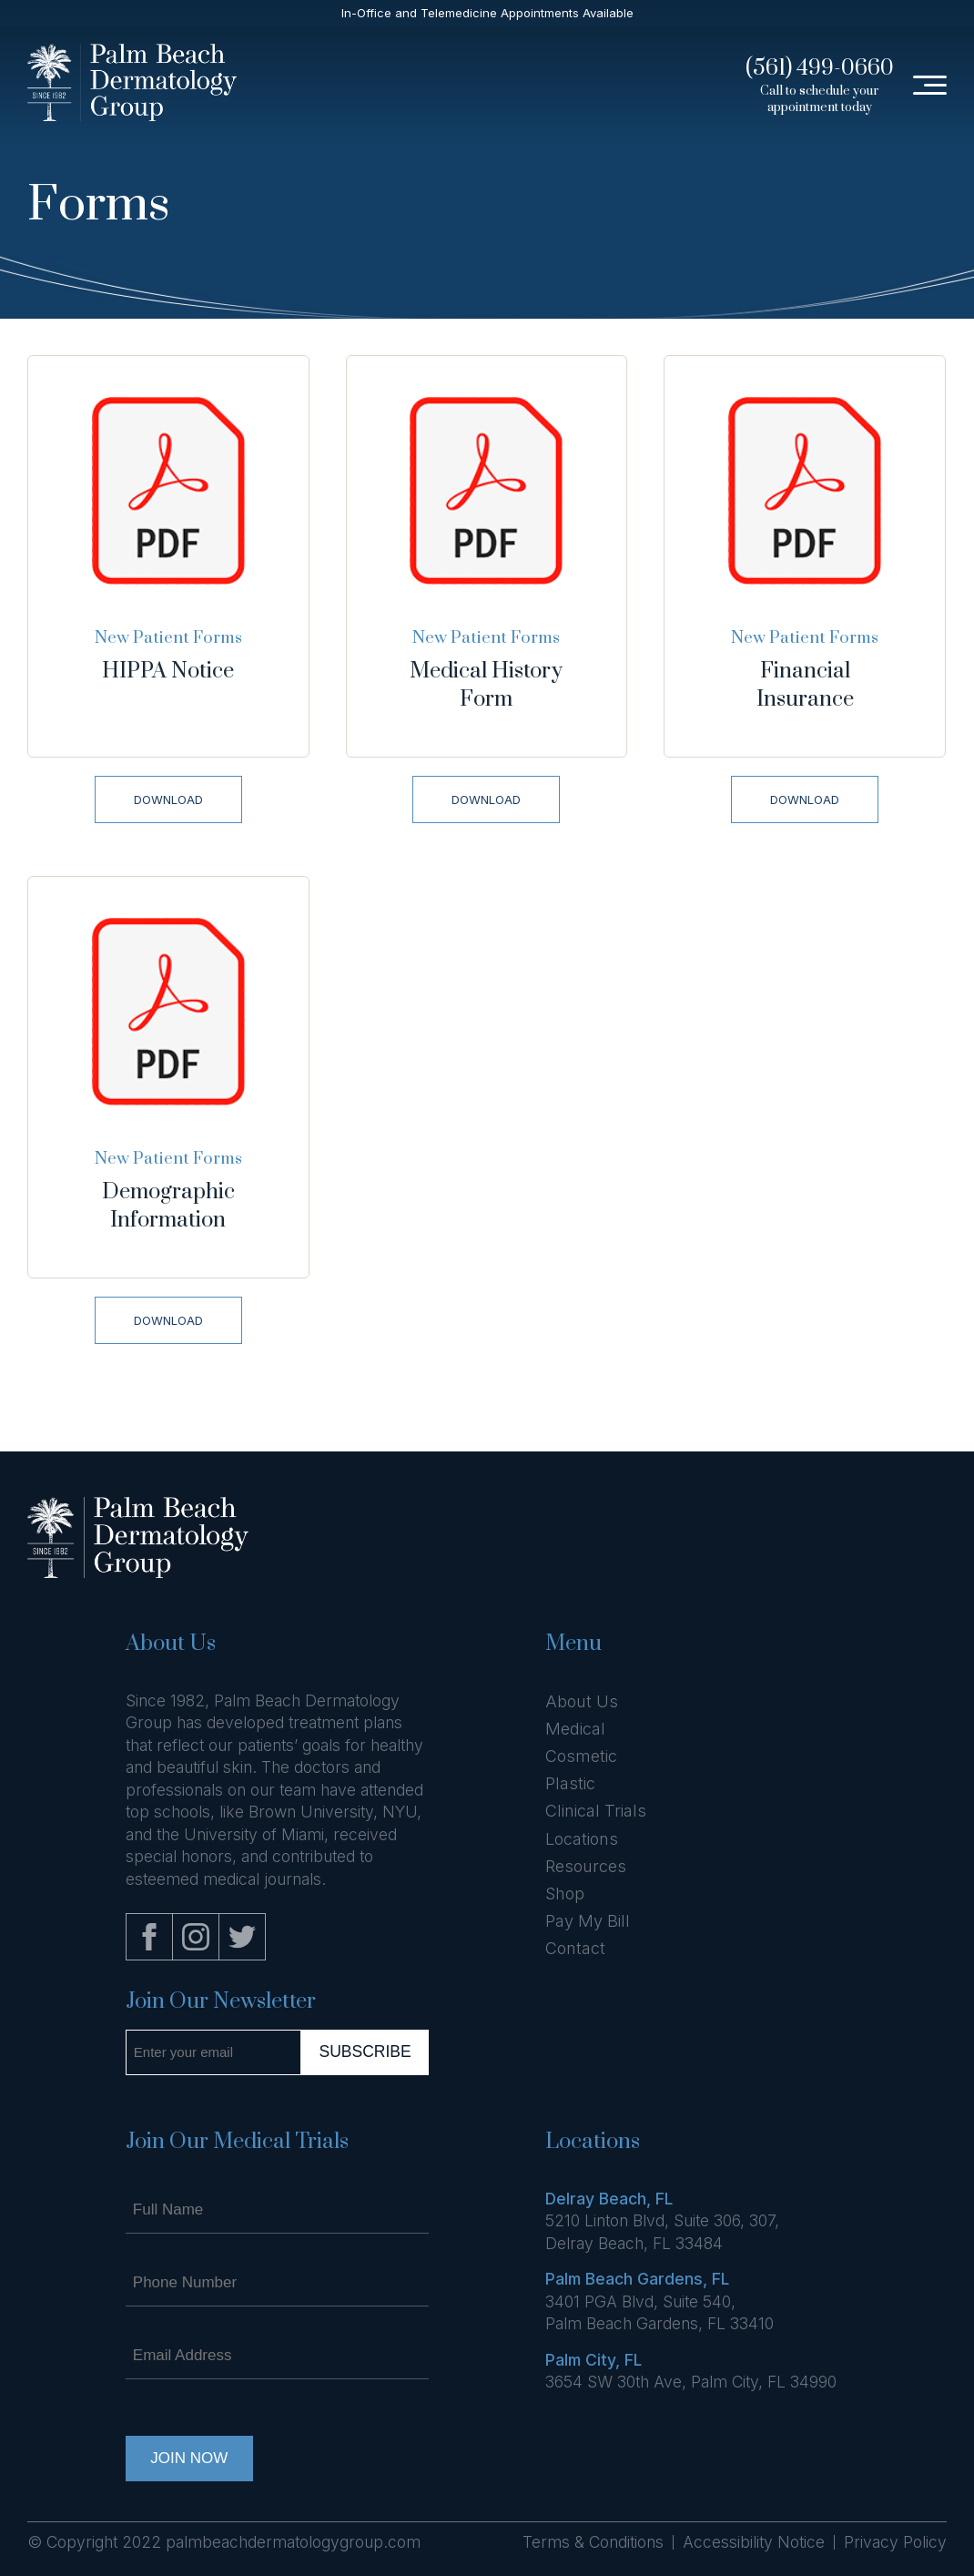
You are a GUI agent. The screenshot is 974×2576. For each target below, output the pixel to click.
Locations (581, 1838)
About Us (581, 1701)
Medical (575, 1728)
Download (168, 799)
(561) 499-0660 (820, 68)
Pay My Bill (587, 1920)
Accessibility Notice (754, 2541)
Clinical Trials (595, 1810)
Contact (575, 1948)
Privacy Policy (895, 2541)
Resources (585, 1866)
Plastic (570, 1783)
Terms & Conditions (593, 2541)
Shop (564, 1893)
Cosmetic (581, 1756)
